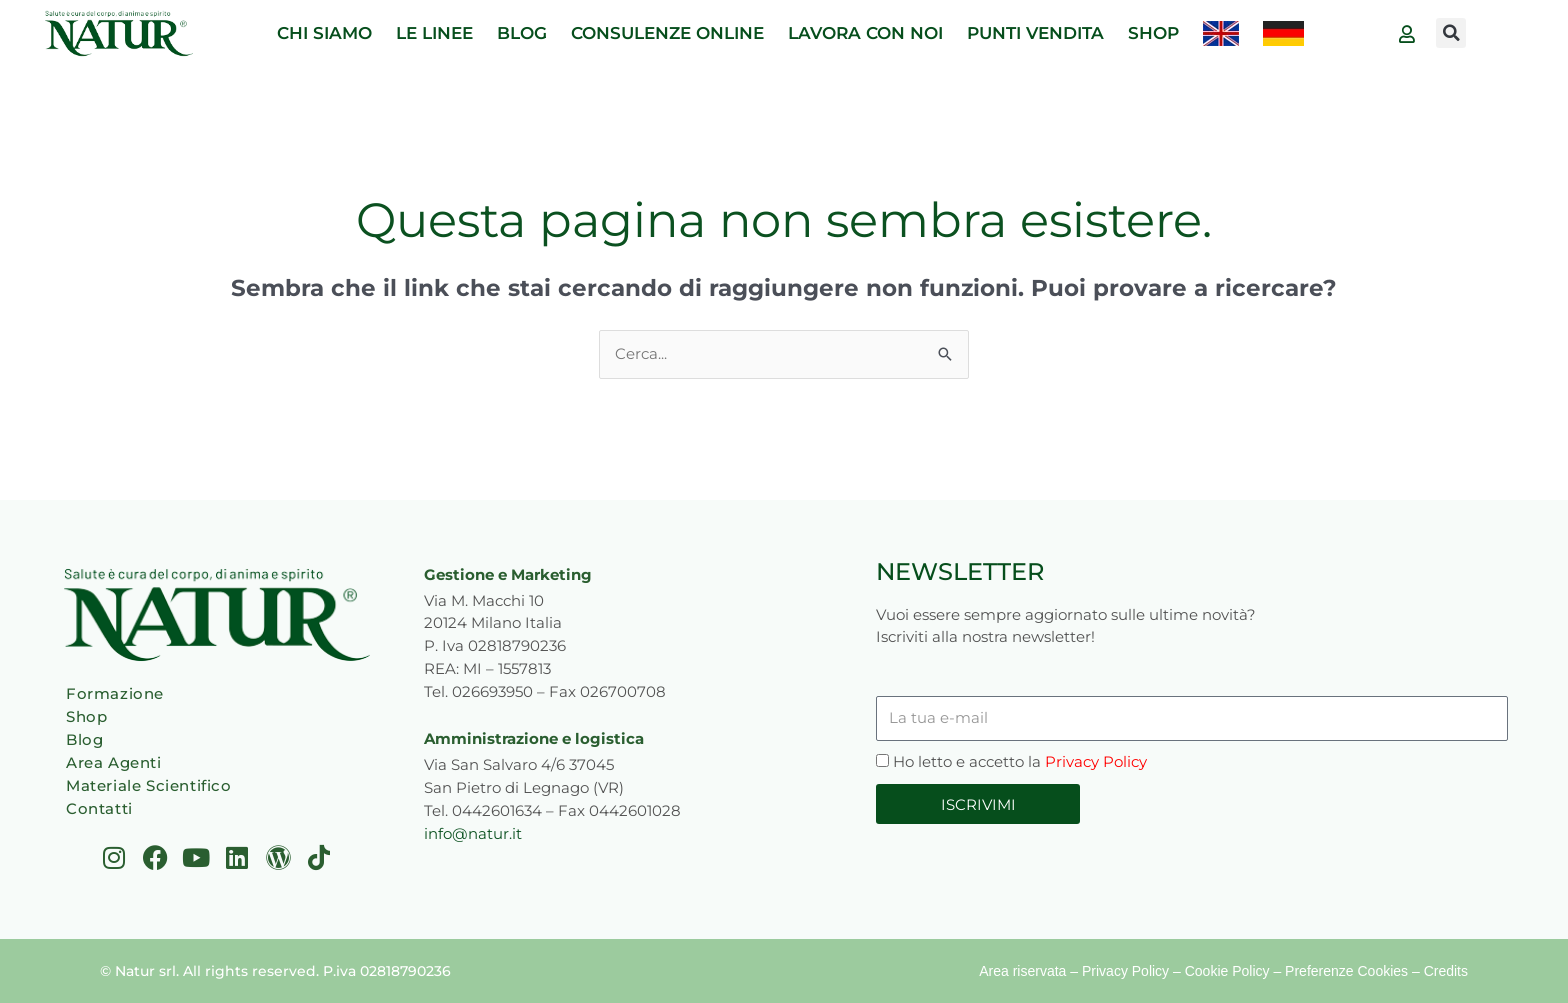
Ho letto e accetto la (1020, 761)
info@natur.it (473, 833)
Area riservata (1022, 971)
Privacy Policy (1096, 761)
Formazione (115, 693)
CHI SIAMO (324, 33)
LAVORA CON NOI (865, 33)
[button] (1451, 33)
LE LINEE (434, 33)
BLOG (522, 33)
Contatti (99, 808)
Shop (86, 716)
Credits (1446, 971)
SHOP (1153, 33)
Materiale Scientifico (149, 785)
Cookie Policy (1227, 971)
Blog (84, 739)
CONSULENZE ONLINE (667, 33)
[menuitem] (1221, 33)
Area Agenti (114, 762)
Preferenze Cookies (1346, 971)
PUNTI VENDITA (1035, 33)
